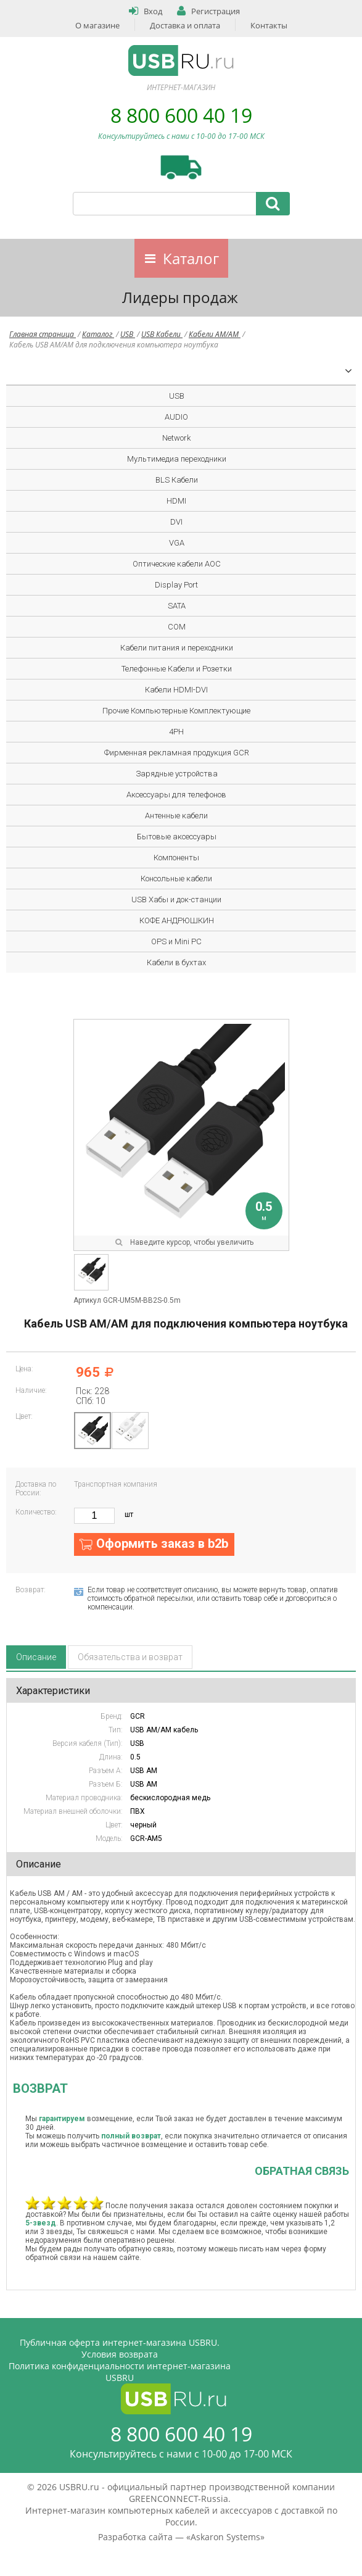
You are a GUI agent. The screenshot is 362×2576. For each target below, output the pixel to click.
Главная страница (42, 334)
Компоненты (176, 857)
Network (176, 437)
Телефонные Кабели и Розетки (176, 668)
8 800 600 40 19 (181, 115)
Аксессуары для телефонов (176, 794)
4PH (176, 731)
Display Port (176, 584)
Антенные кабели (176, 815)
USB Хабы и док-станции (176, 899)
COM (177, 626)
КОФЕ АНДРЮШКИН (176, 920)
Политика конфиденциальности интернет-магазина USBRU (120, 2371)
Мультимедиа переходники (176, 458)
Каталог (191, 258)
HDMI (176, 500)
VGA (176, 542)
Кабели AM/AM (215, 334)
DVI (176, 521)
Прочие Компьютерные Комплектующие (176, 710)
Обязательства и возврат (130, 1657)
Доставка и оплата (185, 25)
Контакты (268, 25)
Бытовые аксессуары (176, 836)
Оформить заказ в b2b (162, 1543)
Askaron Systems (225, 2537)
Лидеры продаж (180, 297)
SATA (177, 605)
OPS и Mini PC (176, 941)
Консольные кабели (176, 878)
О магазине (97, 25)
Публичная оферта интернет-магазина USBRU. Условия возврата (120, 2348)
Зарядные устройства (177, 773)
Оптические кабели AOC (177, 563)
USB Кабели (162, 334)
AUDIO (176, 417)
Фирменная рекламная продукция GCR (176, 752)
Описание (36, 1657)
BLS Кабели (176, 479)
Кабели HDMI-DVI (176, 689)
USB (127, 334)
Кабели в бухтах (176, 962)
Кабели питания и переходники (176, 647)
